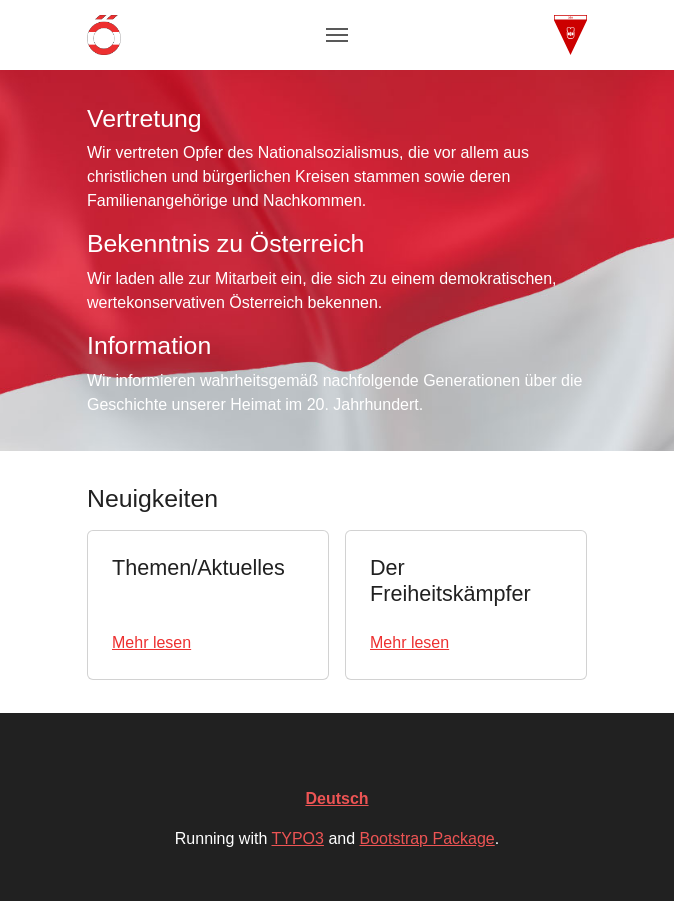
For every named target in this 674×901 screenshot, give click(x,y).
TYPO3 (297, 838)
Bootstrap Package (427, 838)
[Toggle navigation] (337, 35)
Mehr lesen (151, 642)
